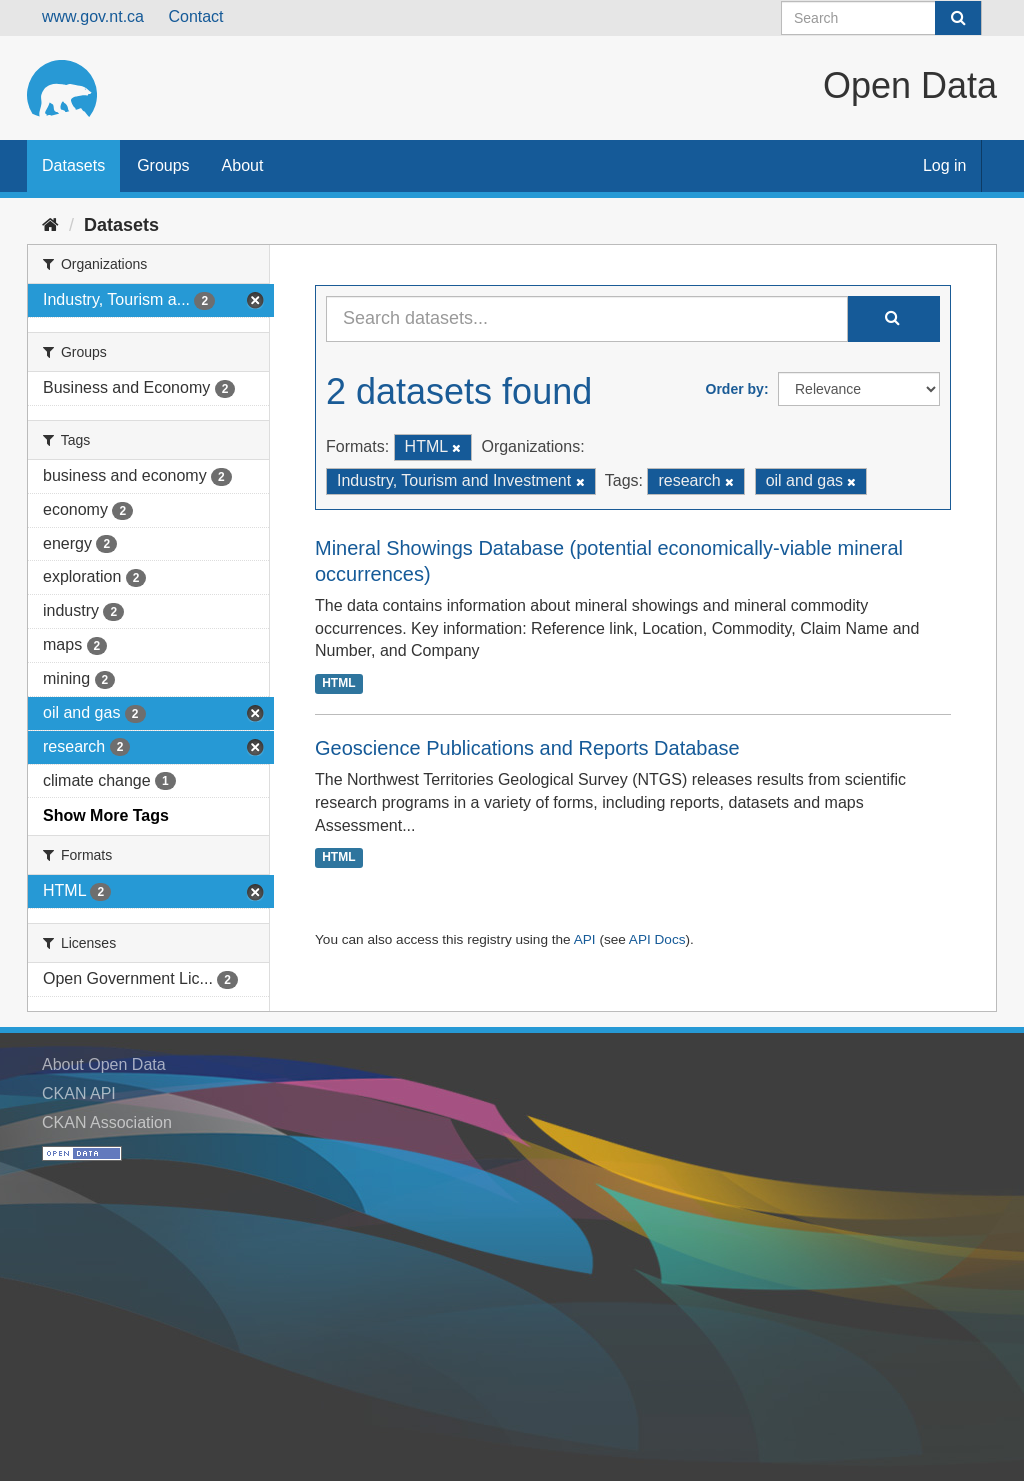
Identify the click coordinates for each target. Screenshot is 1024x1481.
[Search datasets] (881, 18)
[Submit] (958, 18)
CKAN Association (107, 1122)
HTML (338, 683)
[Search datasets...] (587, 319)
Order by (735, 389)
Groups (163, 165)
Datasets (73, 165)
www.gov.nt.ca (93, 16)
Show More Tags (106, 815)
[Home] (50, 225)
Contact (195, 16)
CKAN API (79, 1093)
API (585, 939)
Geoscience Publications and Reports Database (527, 748)
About (243, 165)
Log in (945, 165)
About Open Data (104, 1064)
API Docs (657, 939)
